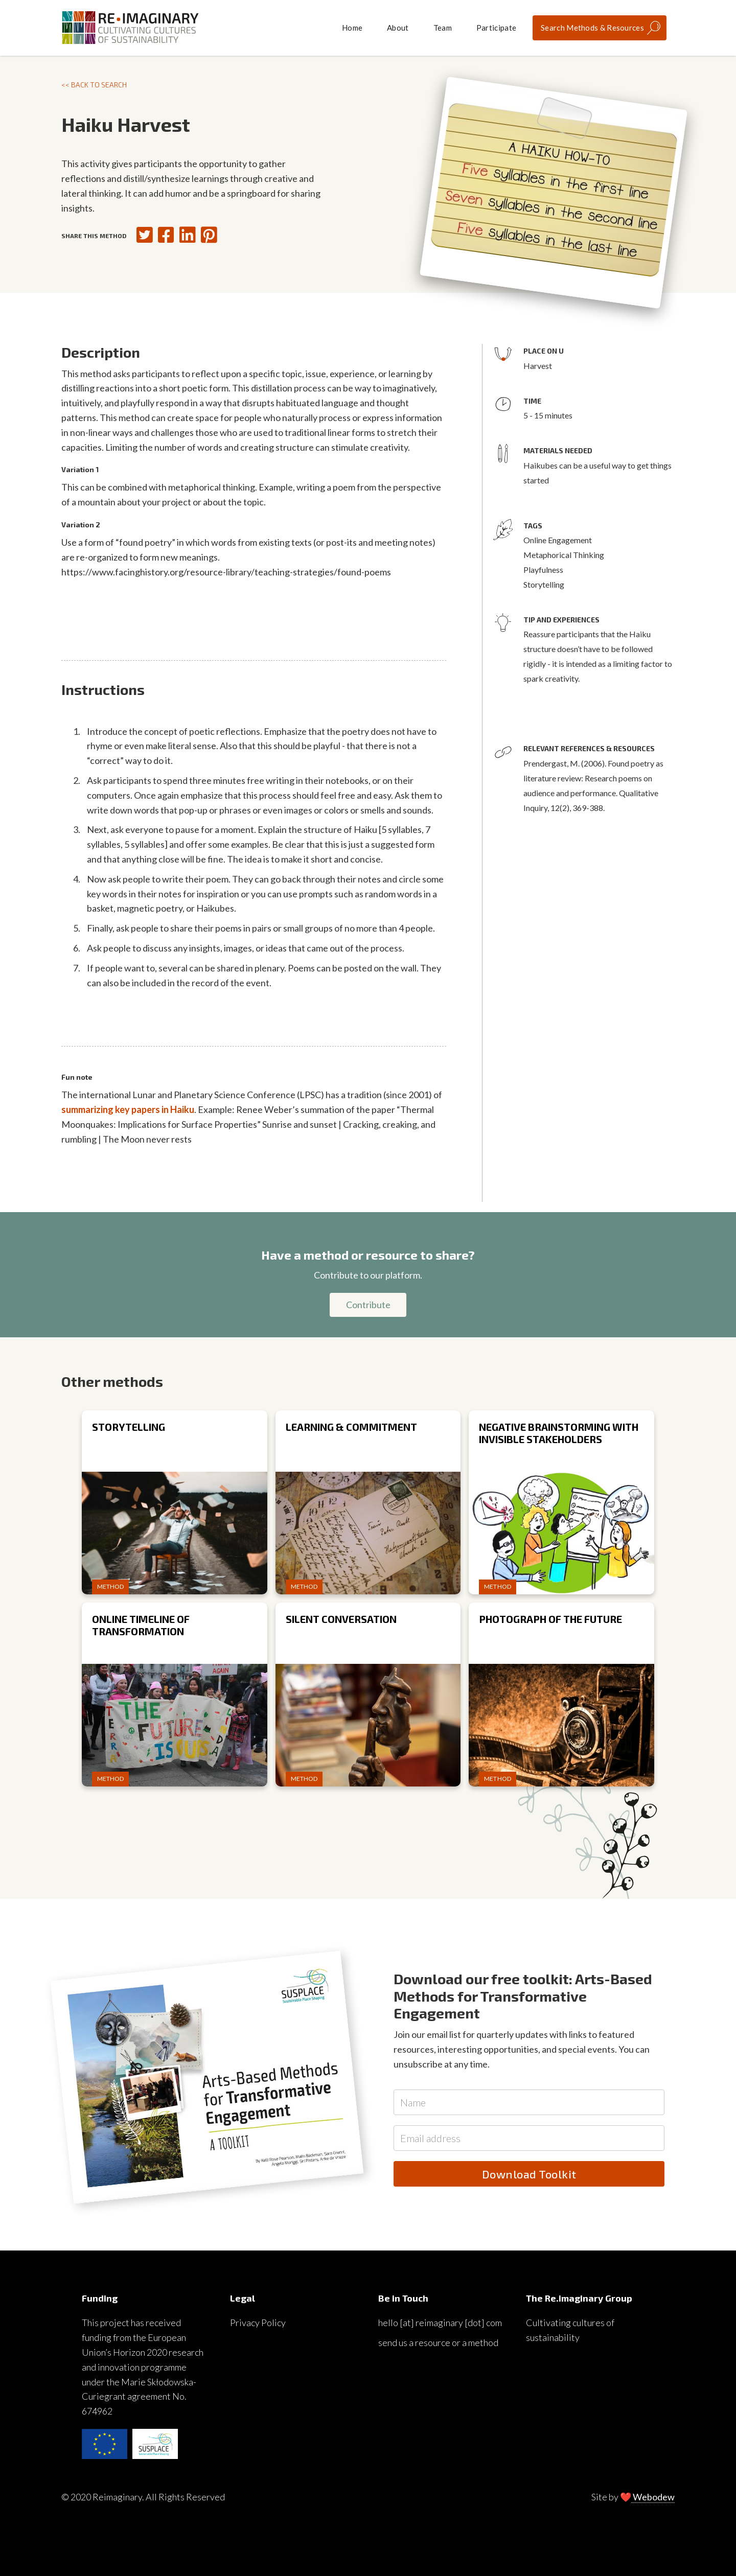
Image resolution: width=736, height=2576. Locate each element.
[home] (130, 27)
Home (352, 27)
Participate (496, 27)
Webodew (653, 2496)
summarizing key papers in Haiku (127, 1109)
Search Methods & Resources (592, 27)
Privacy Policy (258, 2322)
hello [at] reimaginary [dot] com (440, 2322)
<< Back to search (94, 84)
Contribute (368, 1304)
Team (442, 27)
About (398, 27)
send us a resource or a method (438, 2342)
